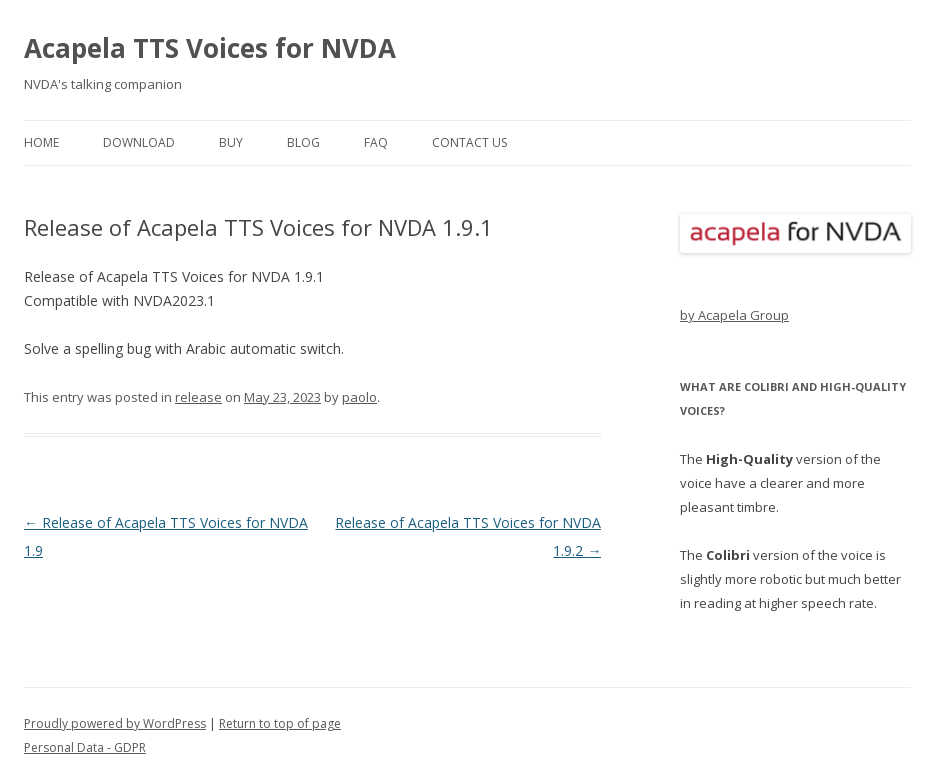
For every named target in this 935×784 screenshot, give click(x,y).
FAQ (376, 142)
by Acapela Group (734, 315)
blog (303, 142)
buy (231, 142)
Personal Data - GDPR (85, 747)
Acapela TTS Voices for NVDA (210, 48)
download (139, 142)
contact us (469, 142)
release (198, 397)
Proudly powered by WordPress (115, 723)
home (41, 142)
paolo (359, 397)
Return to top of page (280, 723)
